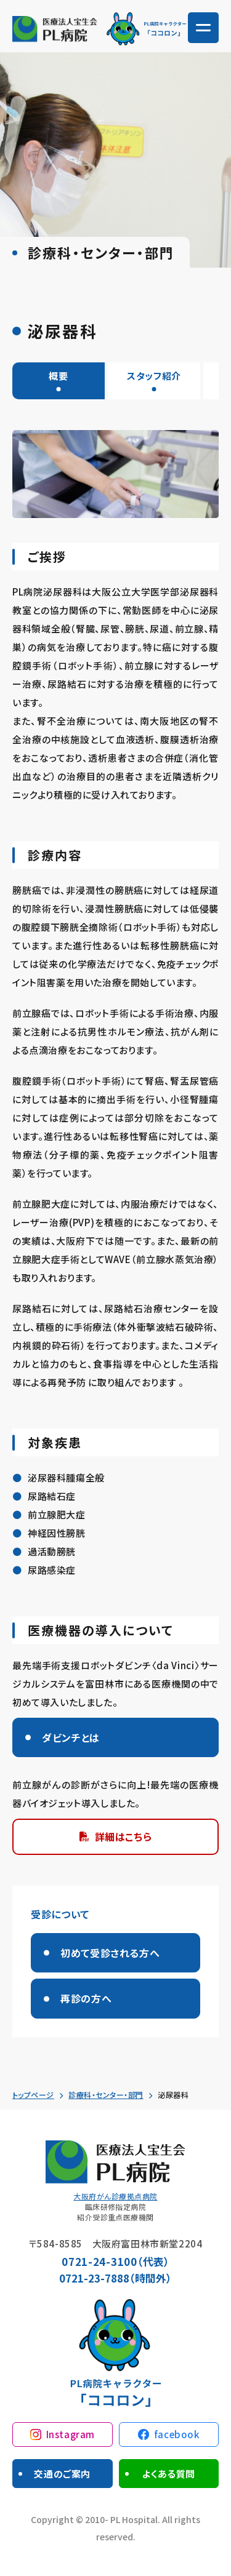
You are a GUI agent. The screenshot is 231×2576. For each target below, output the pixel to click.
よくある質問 (168, 2473)
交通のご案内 (62, 2473)
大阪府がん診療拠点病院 (115, 2196)
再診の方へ (85, 1998)
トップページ (33, 2094)
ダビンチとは (71, 1737)
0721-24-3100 (99, 2261)
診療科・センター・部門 (105, 2094)
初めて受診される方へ (110, 1952)
